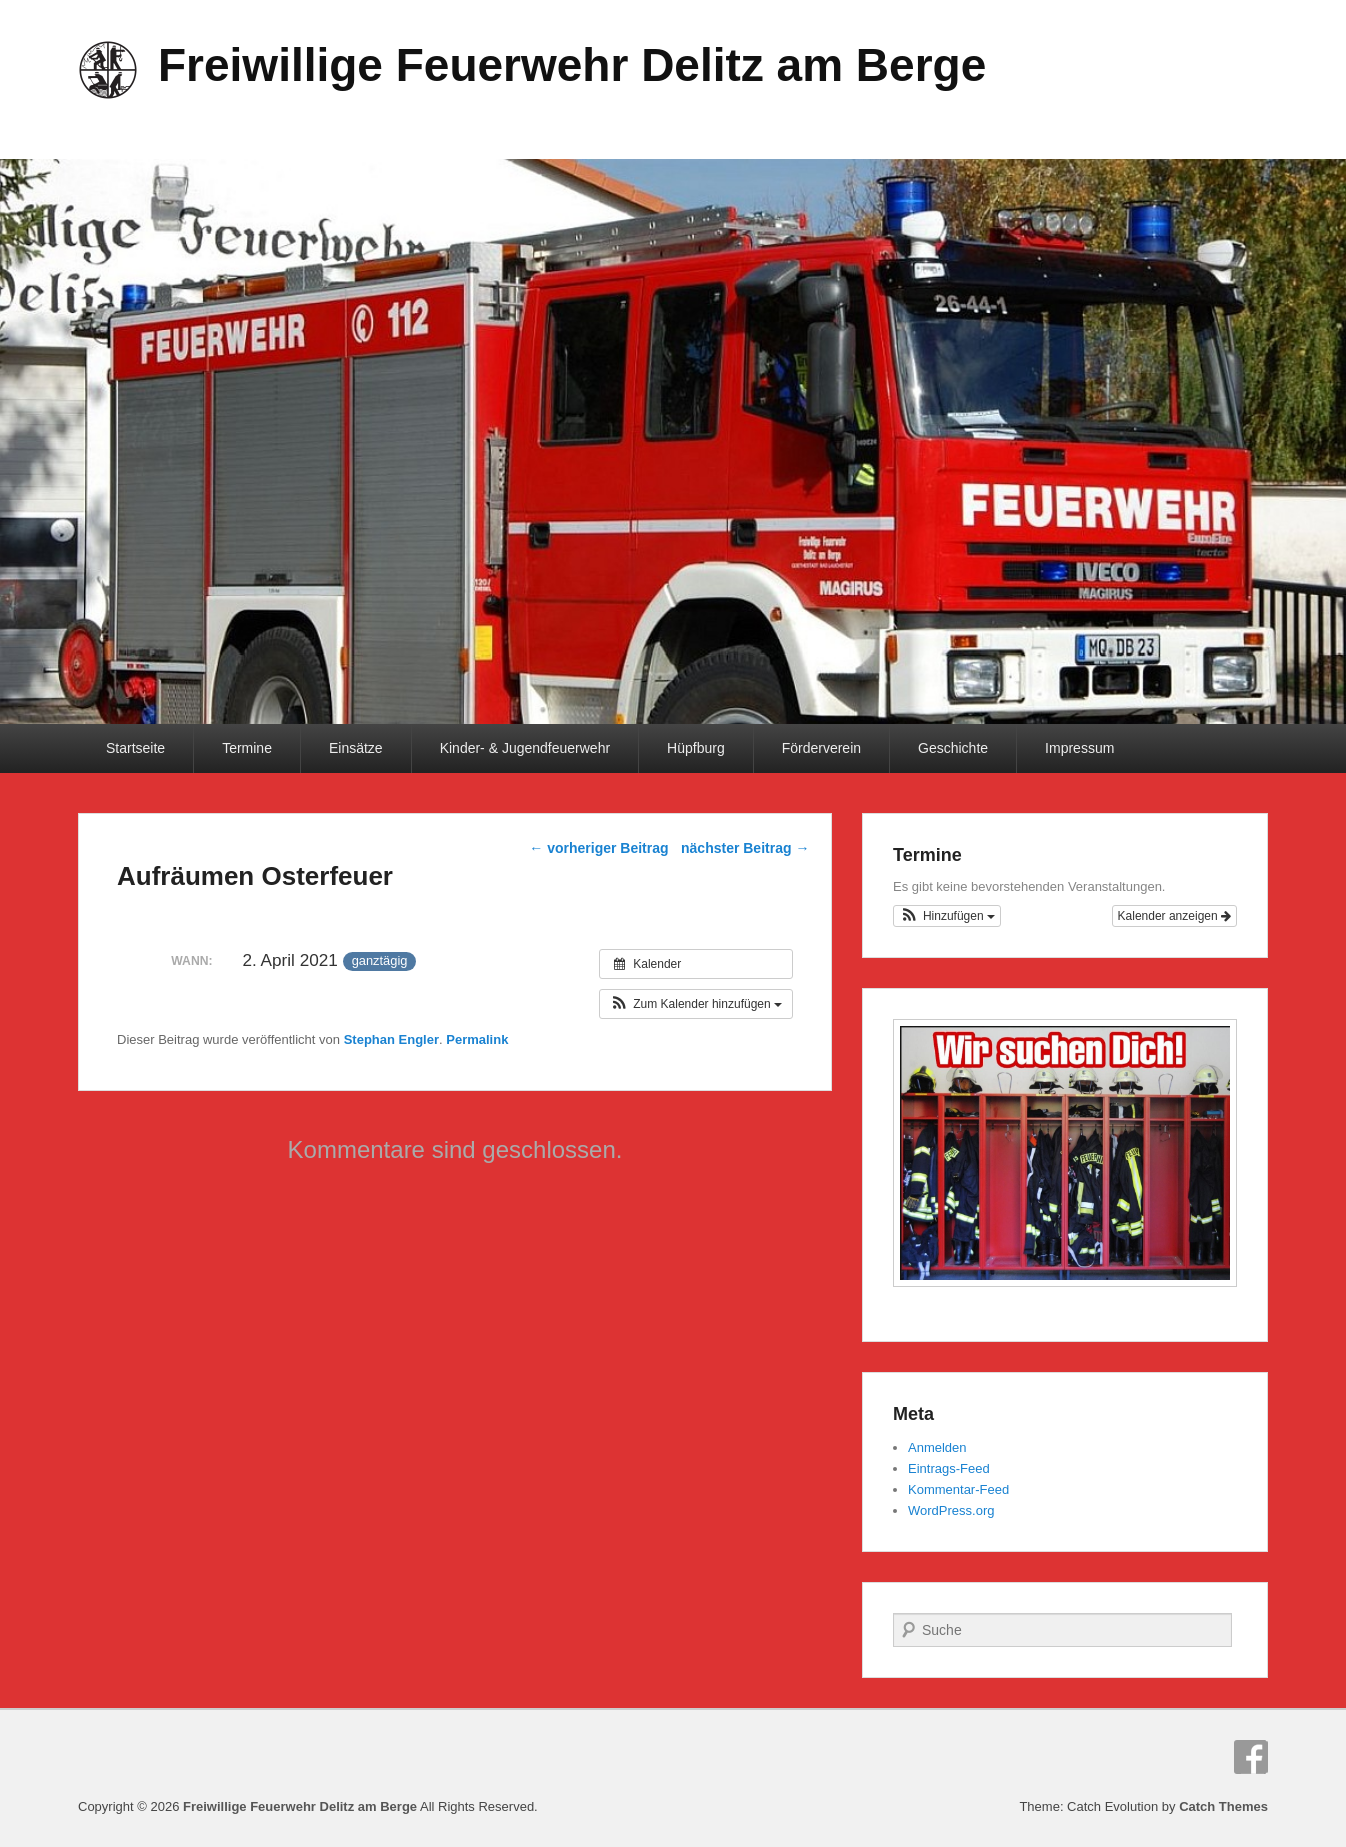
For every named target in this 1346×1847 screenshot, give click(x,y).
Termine (247, 748)
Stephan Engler (391, 1039)
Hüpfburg (696, 748)
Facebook (1251, 1757)
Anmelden (937, 1447)
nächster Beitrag (745, 848)
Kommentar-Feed (958, 1489)
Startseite (135, 748)
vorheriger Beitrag (598, 848)
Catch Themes (1223, 1806)
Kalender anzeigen (1174, 916)
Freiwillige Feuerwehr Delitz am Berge (572, 65)
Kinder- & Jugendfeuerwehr (525, 748)
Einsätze (356, 748)
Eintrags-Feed (949, 1468)
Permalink (477, 1039)
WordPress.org (951, 1510)
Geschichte (953, 748)
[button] (696, 1004)
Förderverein (821, 748)
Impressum (1079, 748)
